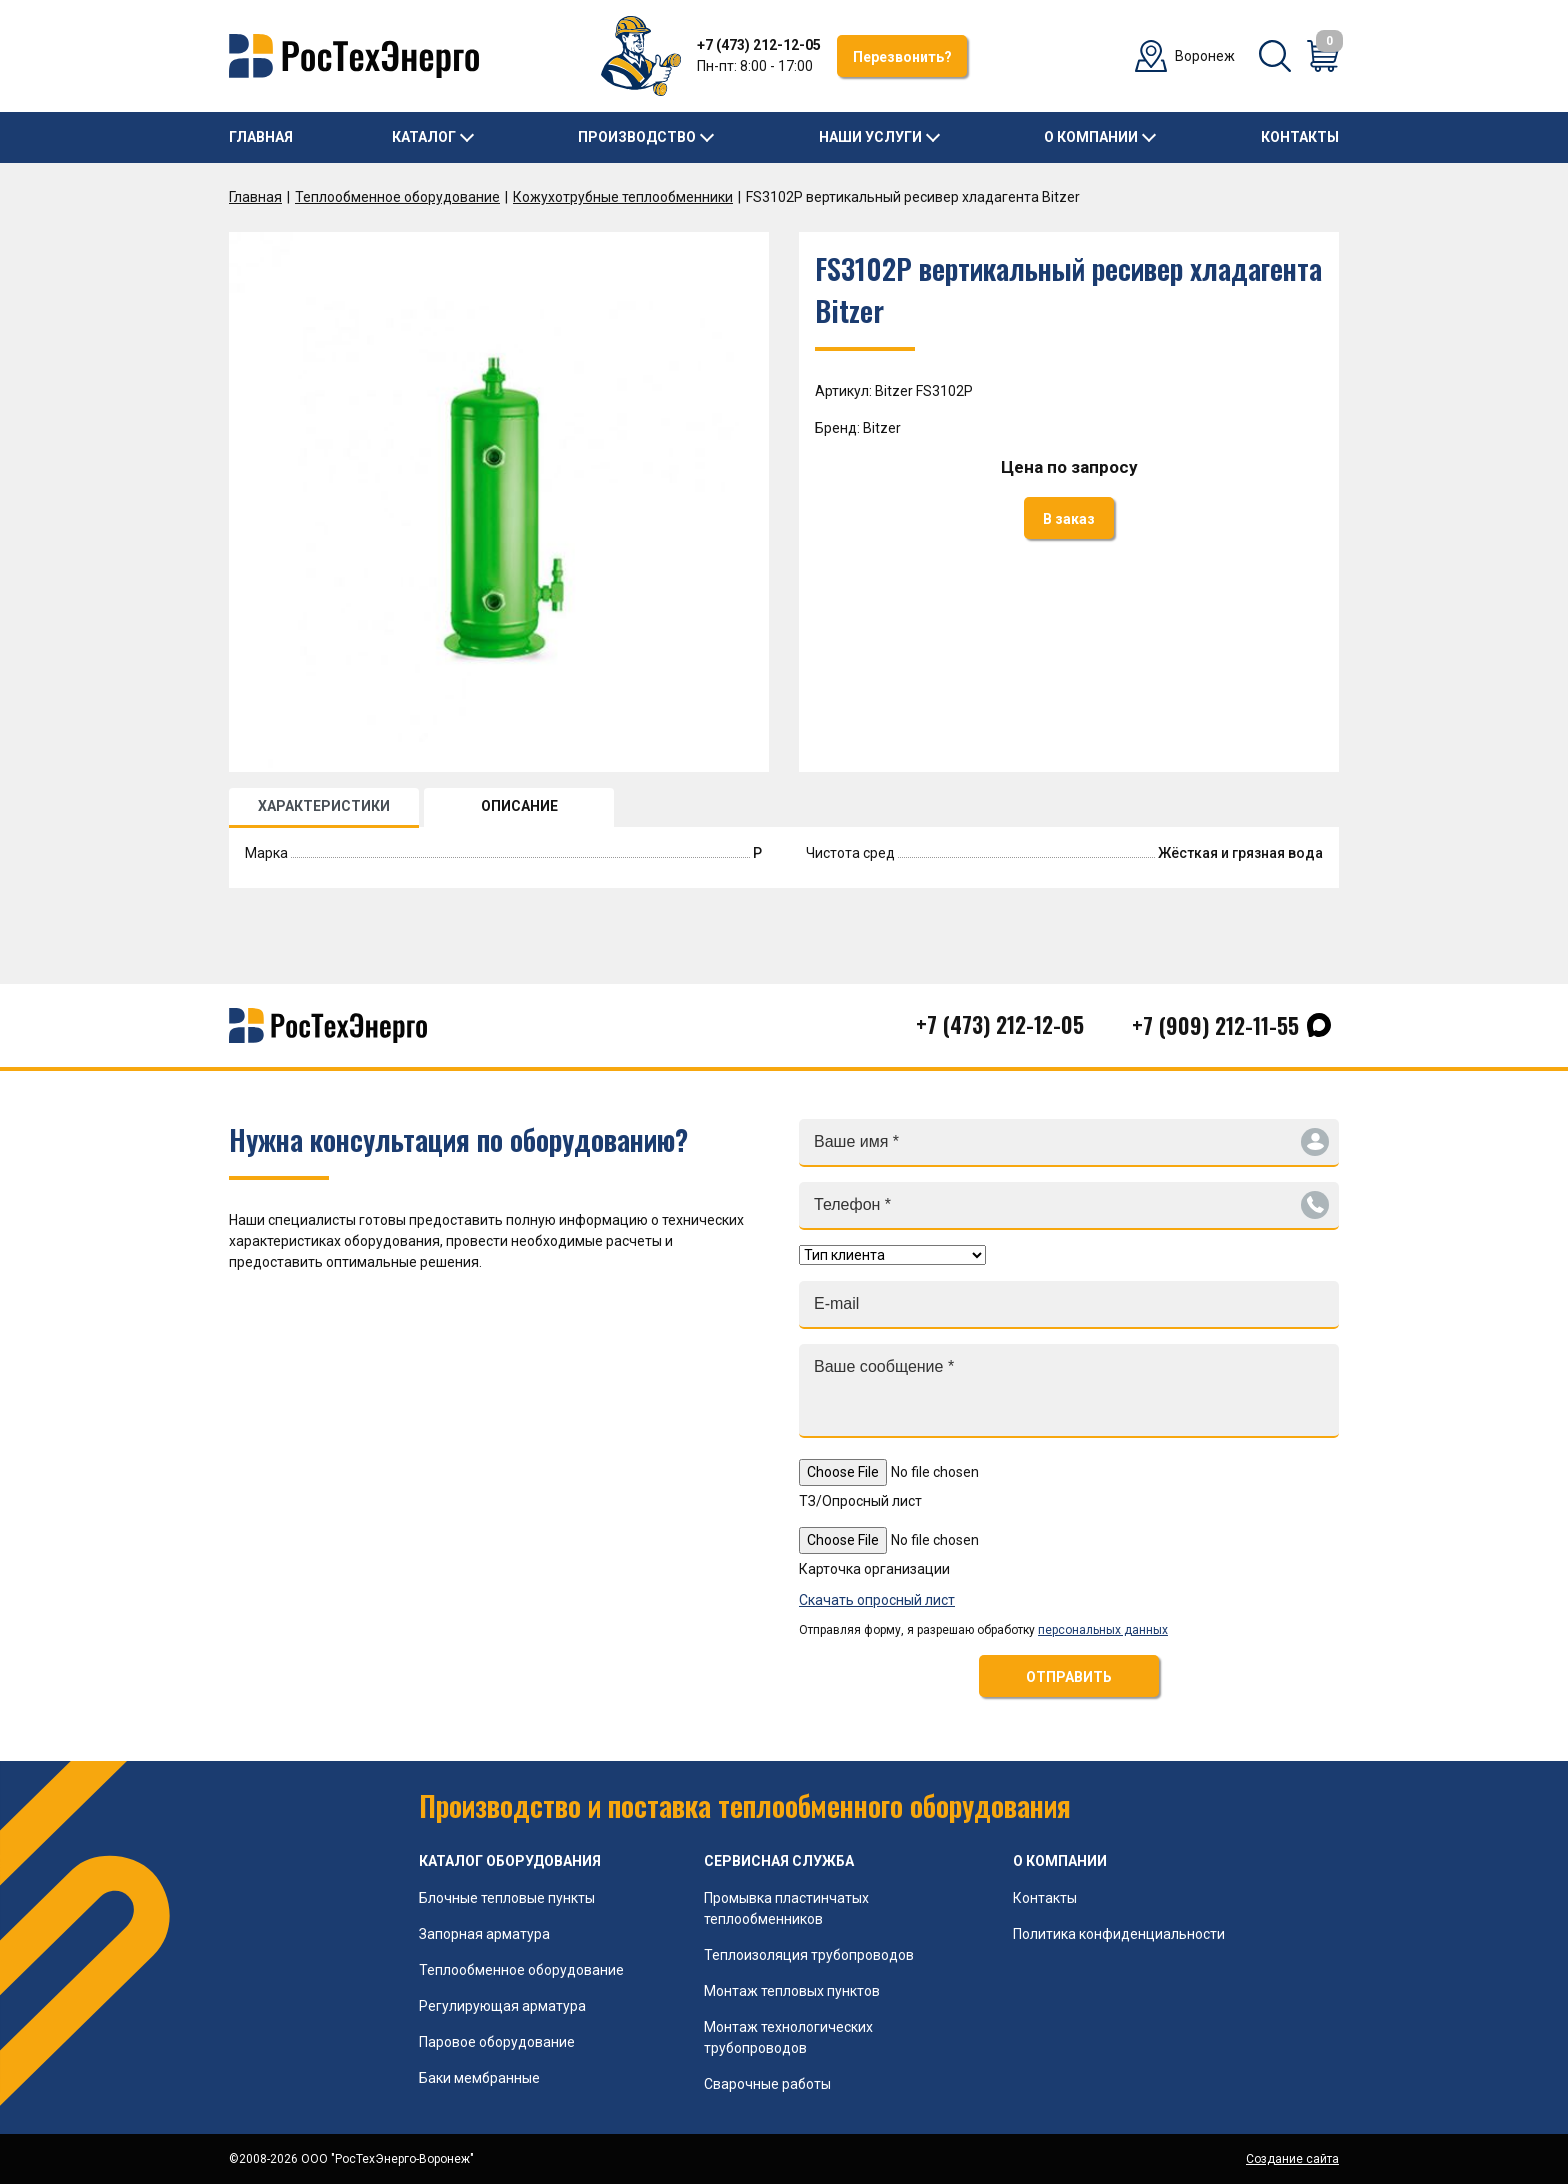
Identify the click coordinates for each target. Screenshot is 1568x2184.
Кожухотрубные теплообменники (623, 197)
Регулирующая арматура (502, 2006)
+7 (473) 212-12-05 (759, 45)
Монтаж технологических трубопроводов (788, 2037)
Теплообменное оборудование (397, 197)
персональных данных (1103, 1630)
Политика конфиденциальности (1119, 1934)
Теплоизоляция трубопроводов (809, 1955)
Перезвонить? (902, 57)
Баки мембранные (479, 2078)
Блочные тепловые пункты (507, 1898)
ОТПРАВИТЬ (1069, 1677)
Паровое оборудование (497, 2042)
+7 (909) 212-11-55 (1215, 1025)
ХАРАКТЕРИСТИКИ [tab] (324, 806)
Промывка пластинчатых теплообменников (786, 1908)
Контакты (1300, 137)
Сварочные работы (767, 2084)
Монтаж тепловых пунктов (792, 1991)
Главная (261, 137)
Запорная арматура (484, 1934)
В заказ (1069, 519)
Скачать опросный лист (877, 1600)
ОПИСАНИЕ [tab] (519, 806)
